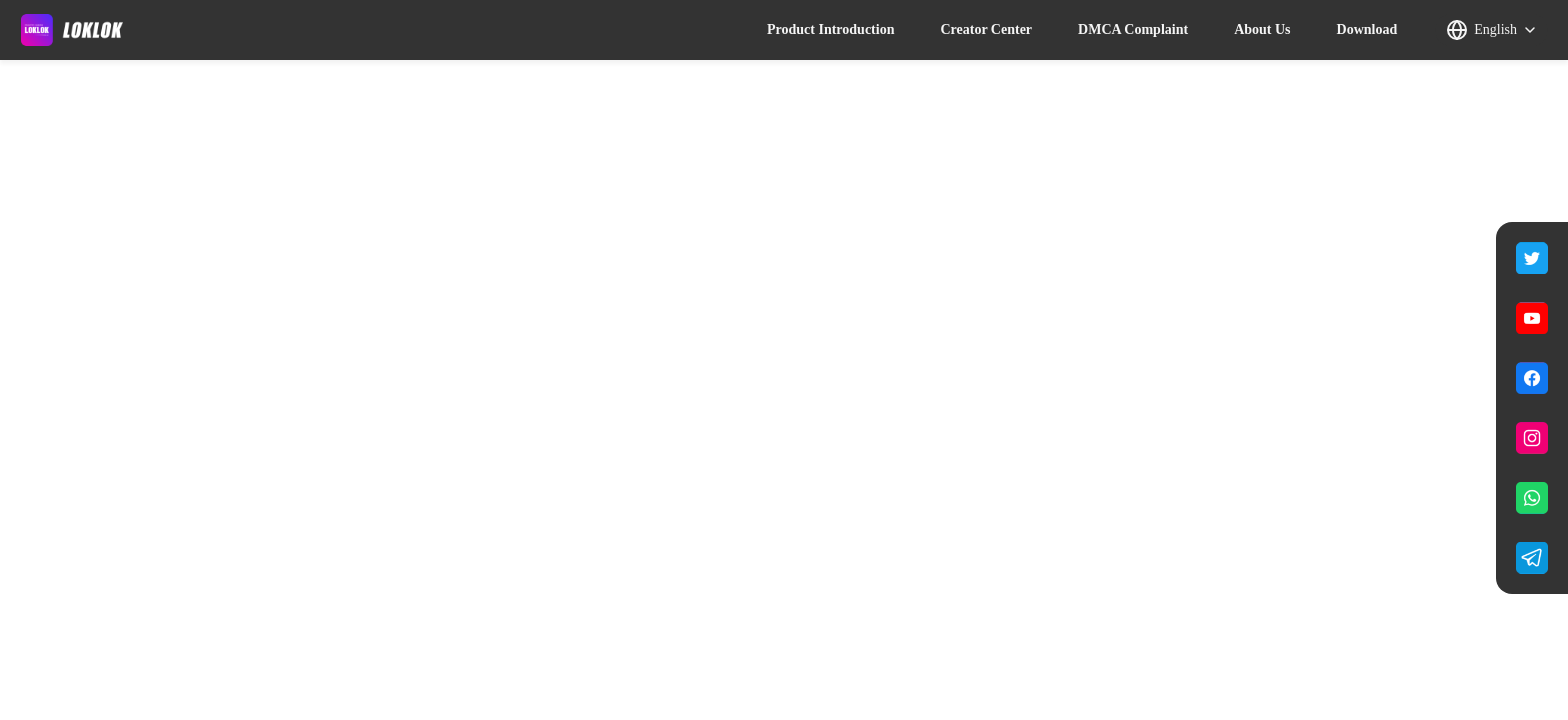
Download (1367, 29)
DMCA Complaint (1133, 29)
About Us (1262, 29)
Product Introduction (830, 29)
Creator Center (986, 29)
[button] (1491, 30)
